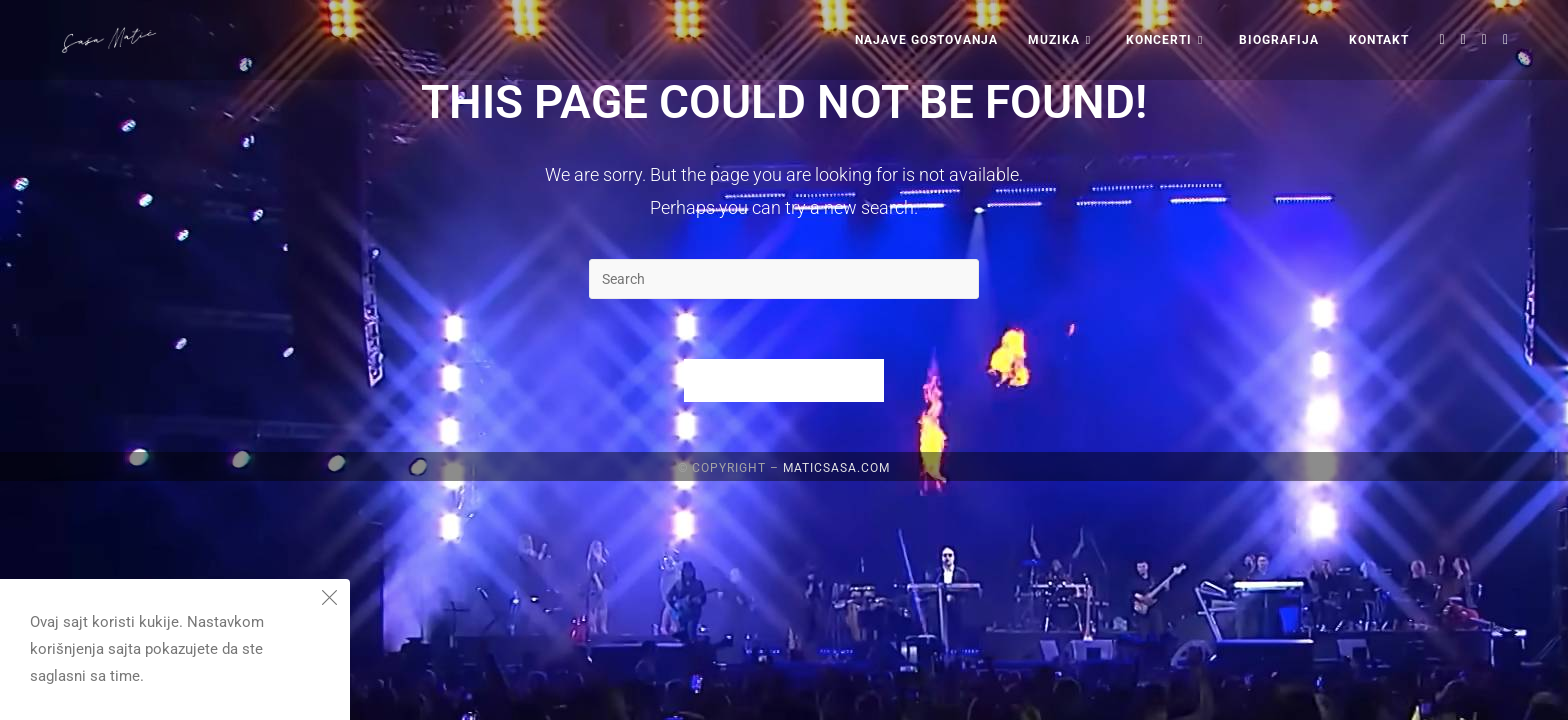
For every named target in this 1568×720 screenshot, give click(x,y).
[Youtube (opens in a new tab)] (1505, 39)
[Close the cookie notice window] (329, 600)
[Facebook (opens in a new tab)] (1463, 39)
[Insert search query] (784, 279)
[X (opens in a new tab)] (1442, 39)
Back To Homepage (784, 380)
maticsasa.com (836, 707)
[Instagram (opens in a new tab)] (1484, 39)
